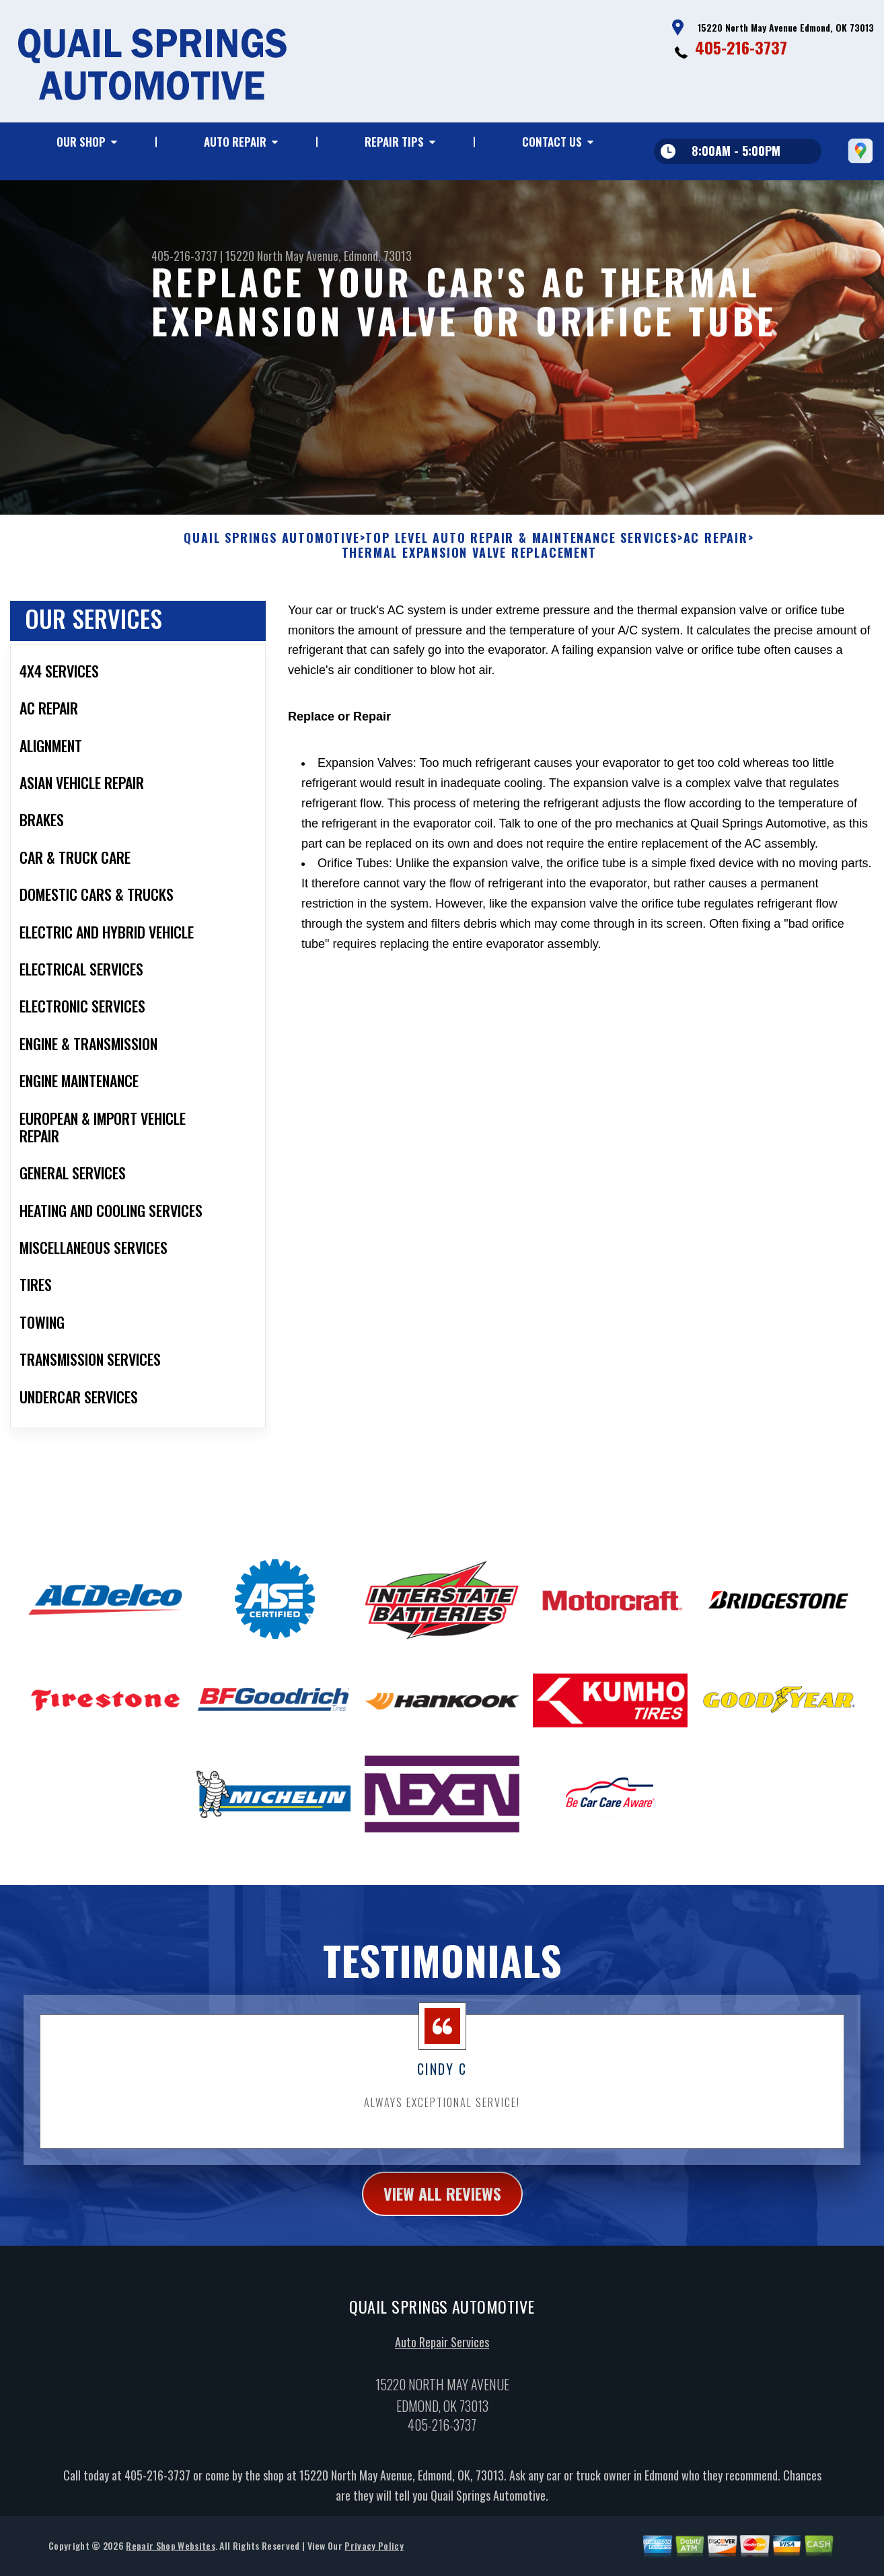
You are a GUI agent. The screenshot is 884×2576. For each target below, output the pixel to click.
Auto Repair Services (442, 2361)
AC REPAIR (716, 558)
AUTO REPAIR (235, 141)
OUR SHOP (81, 141)
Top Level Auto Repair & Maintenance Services (521, 558)
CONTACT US (552, 141)
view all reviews (442, 2213)
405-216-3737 (741, 47)
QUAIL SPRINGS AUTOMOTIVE (271, 558)
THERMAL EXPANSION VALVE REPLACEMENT (469, 572)
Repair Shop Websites (170, 2565)
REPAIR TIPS (394, 141)
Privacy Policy (373, 2565)
